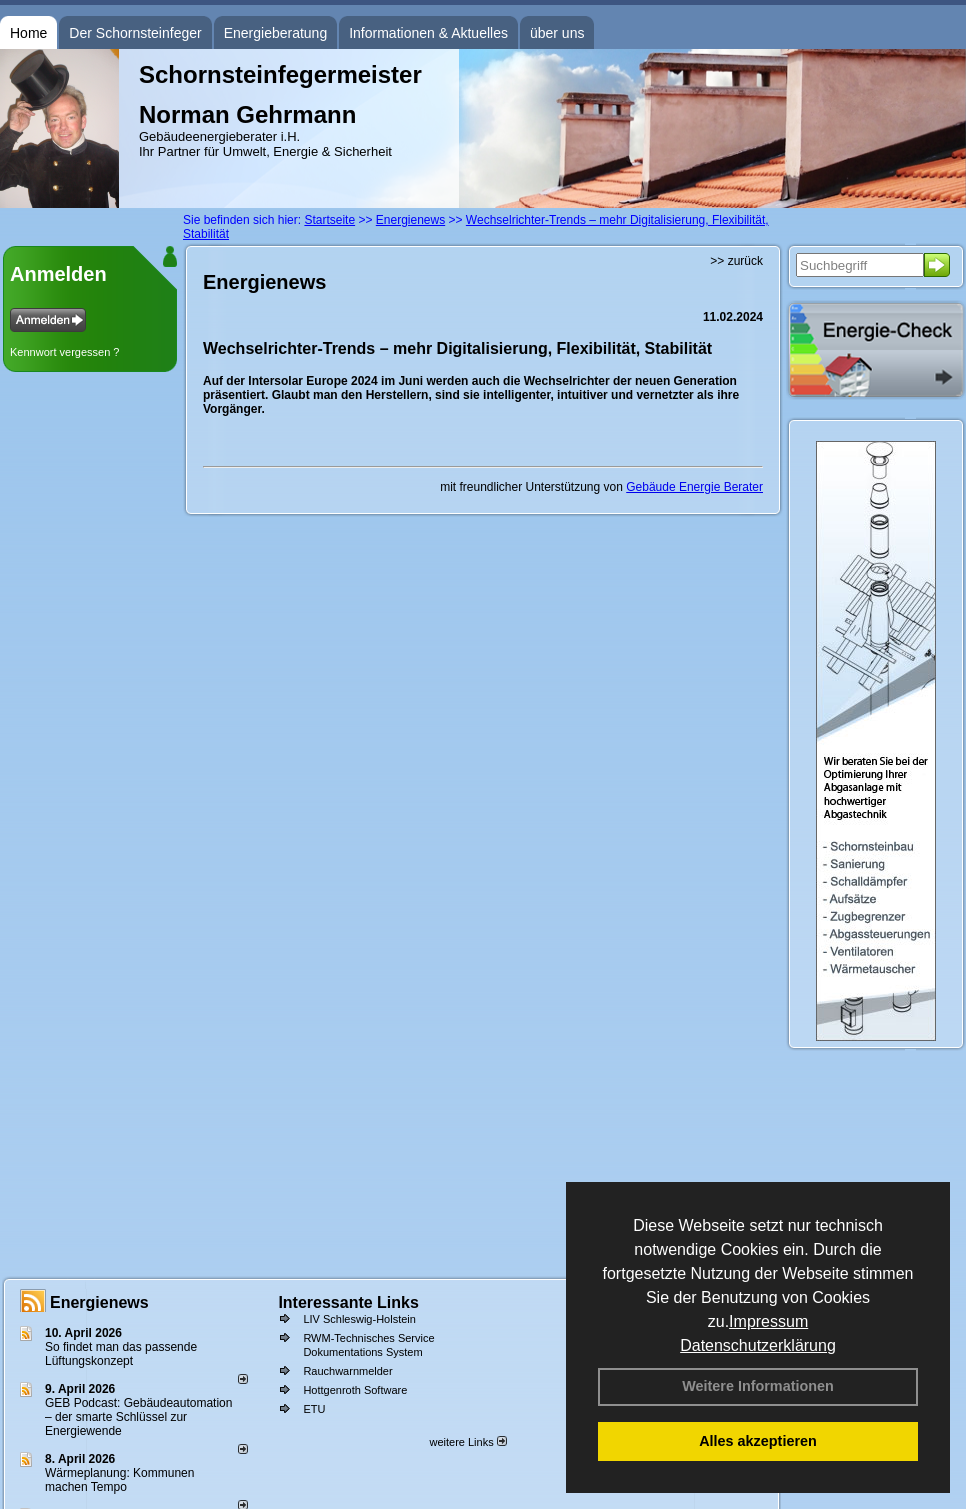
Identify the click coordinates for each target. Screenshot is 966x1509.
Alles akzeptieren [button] (758, 1441)
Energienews (99, 1302)
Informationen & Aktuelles (428, 33)
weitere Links (467, 1442)
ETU (314, 1409)
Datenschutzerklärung (758, 1345)
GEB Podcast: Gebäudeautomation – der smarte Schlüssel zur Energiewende (138, 1417)
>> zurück (736, 261)
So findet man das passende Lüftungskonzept (121, 1354)
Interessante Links (348, 1302)
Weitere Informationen (758, 1386)
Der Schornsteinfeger (135, 33)
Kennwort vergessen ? (64, 352)
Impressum (768, 1321)
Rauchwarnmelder (347, 1371)
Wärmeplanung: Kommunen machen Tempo (119, 1480)
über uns (557, 33)
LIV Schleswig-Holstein (359, 1319)
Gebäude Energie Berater (694, 487)
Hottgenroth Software (355, 1390)
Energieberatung (276, 33)
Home (28, 33)
